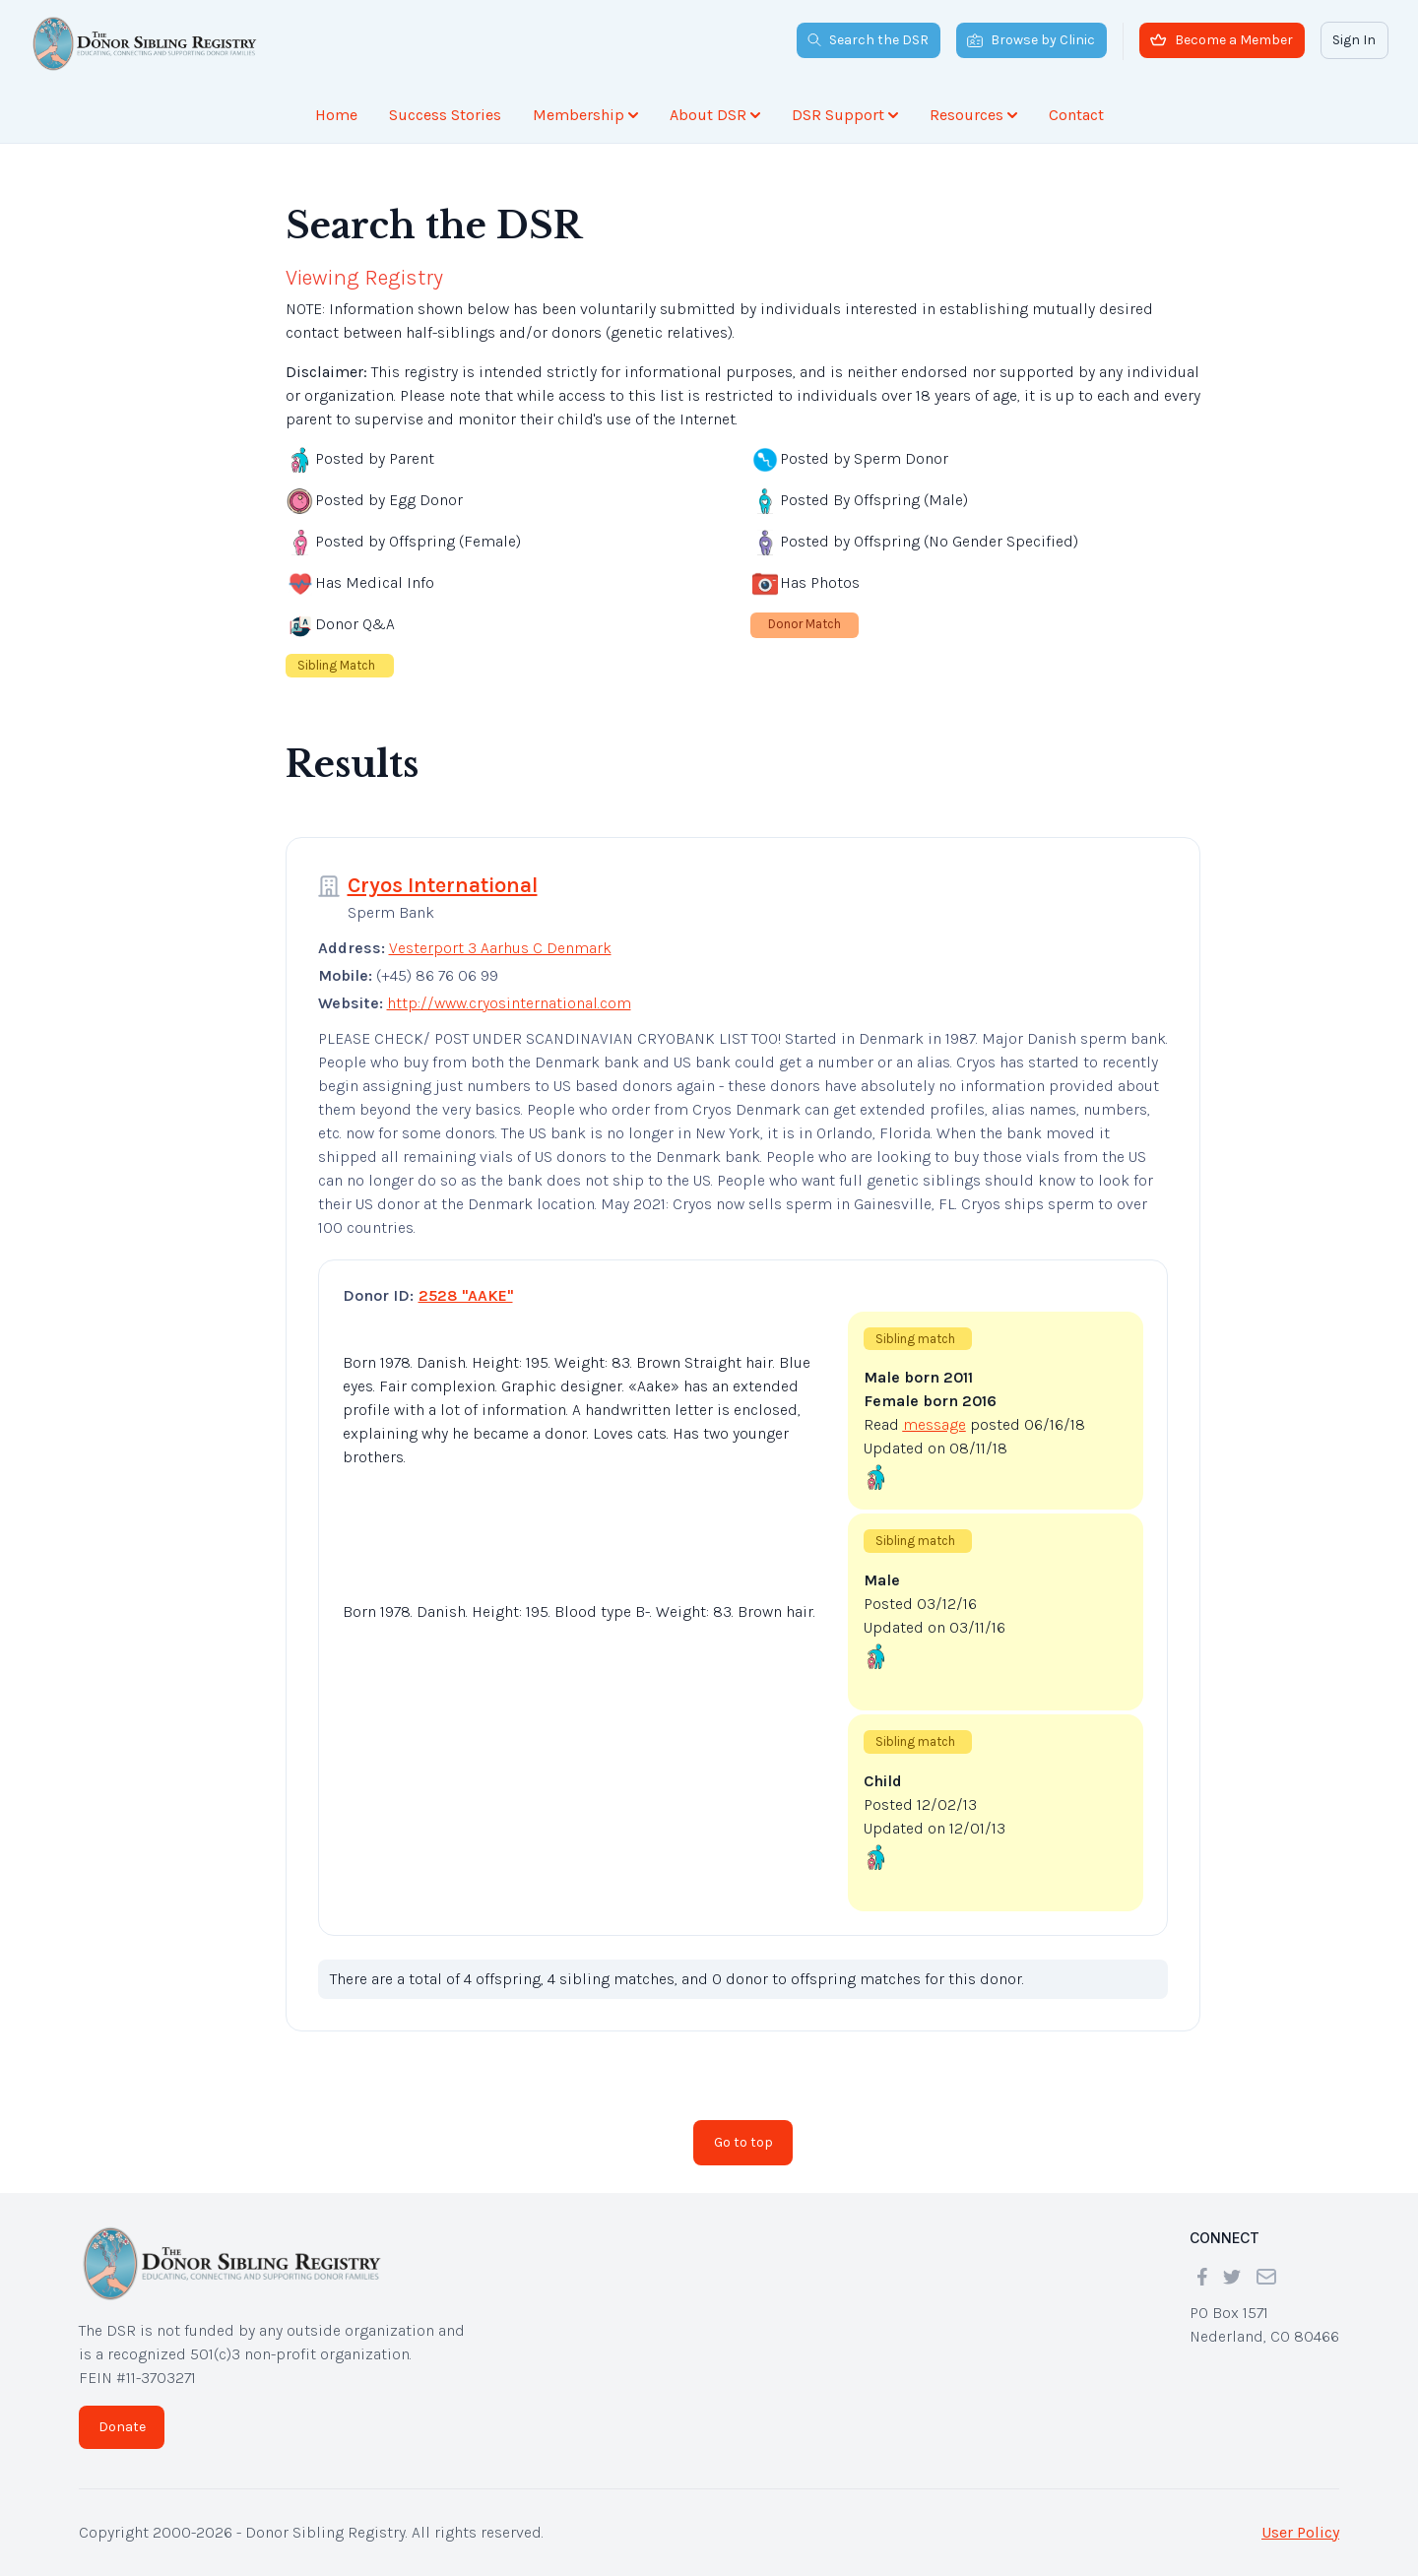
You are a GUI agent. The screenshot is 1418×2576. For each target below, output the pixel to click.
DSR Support (845, 114)
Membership (585, 114)
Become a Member (1221, 40)
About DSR (715, 114)
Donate (122, 2426)
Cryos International (443, 885)
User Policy (1300, 2532)
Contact (1076, 114)
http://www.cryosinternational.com (509, 1003)
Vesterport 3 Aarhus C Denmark (500, 947)
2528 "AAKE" (466, 1295)
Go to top (743, 2142)
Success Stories (445, 114)
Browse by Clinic (1031, 40)
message (934, 1424)
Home (336, 114)
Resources (973, 114)
